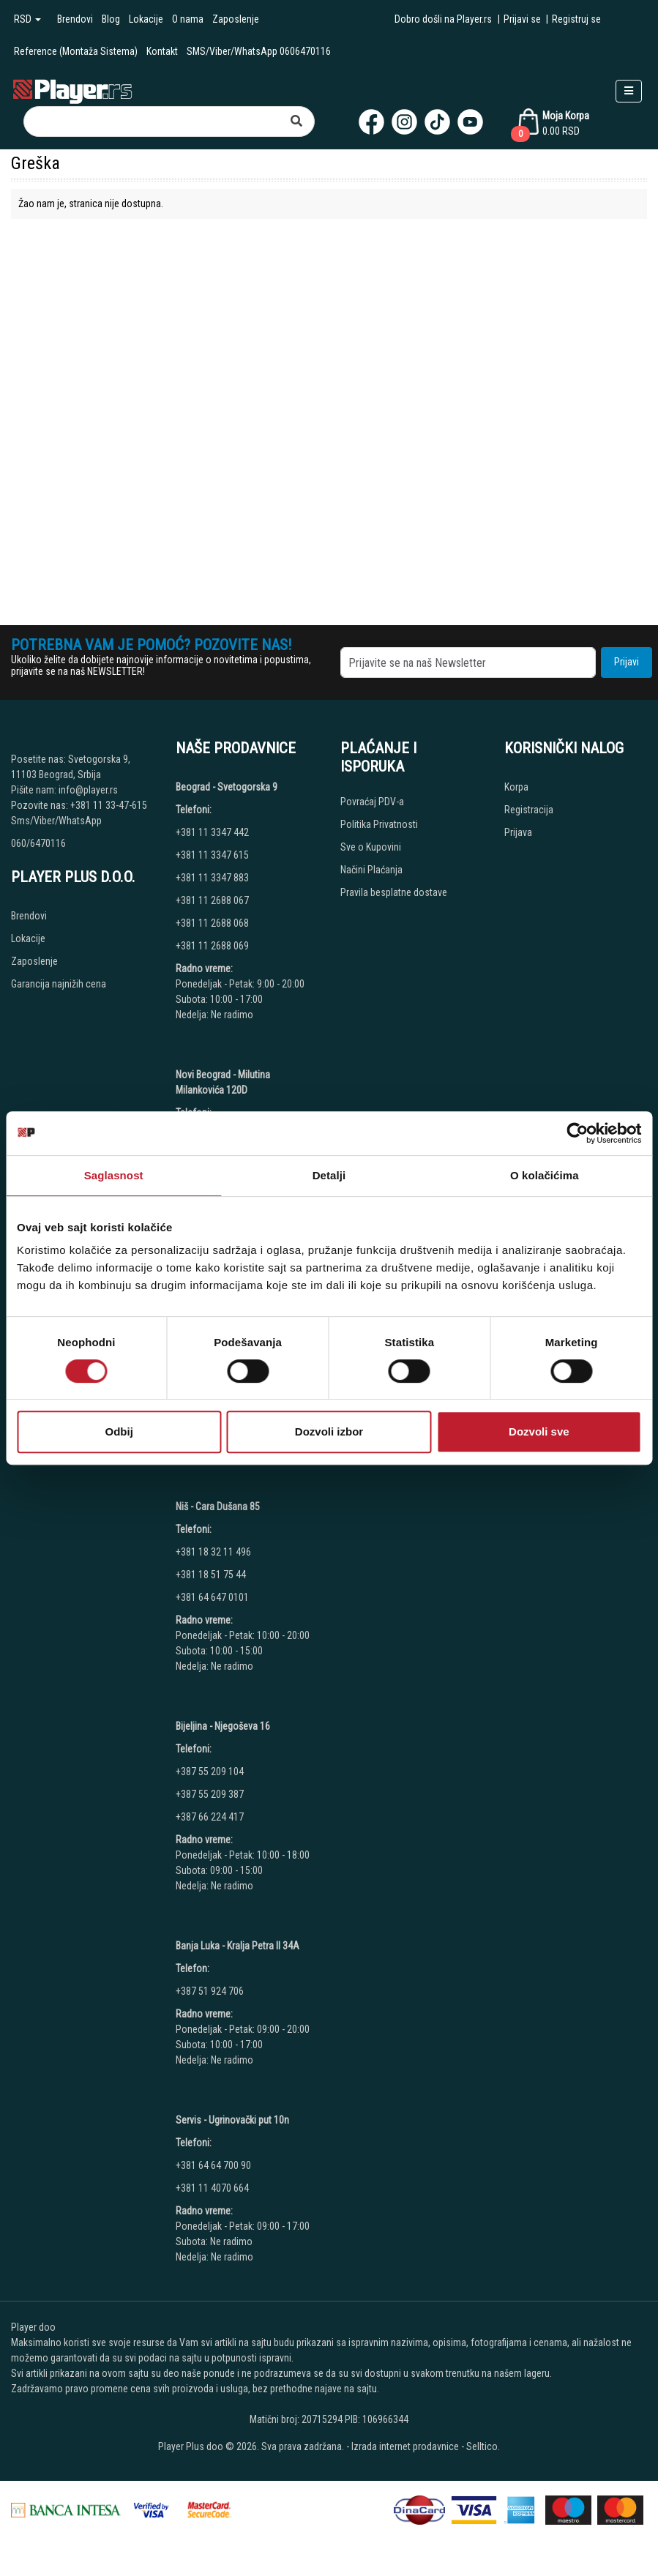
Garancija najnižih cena (58, 984)
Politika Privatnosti (379, 824)
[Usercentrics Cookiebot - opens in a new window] (577, 1133)
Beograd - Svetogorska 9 (226, 787)
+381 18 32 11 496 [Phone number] (213, 1552)
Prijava (518, 832)
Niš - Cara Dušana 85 (218, 1506)
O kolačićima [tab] (544, 1175)
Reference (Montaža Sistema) (76, 51)
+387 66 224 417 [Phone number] (210, 1817)
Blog (111, 19)
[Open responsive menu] (629, 91)
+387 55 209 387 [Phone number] (210, 1794)
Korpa (516, 787)
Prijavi (626, 662)
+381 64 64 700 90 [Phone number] (213, 2165)
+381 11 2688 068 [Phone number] (212, 923)
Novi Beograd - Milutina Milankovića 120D (223, 1082)
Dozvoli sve (539, 1431)
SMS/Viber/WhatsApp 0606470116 (259, 51)
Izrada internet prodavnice (405, 2446)
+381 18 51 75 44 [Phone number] (211, 1574)
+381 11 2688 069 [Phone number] (212, 946)
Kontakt (162, 51)
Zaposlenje (235, 19)
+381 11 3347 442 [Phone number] (212, 832)
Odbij (119, 1431)
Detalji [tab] (329, 1175)
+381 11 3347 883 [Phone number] (212, 878)
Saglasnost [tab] (113, 1175)
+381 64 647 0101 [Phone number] (212, 1597)
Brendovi (75, 19)
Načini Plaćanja (371, 870)
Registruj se (576, 19)
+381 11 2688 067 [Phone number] (212, 900)
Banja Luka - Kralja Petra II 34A (237, 1946)
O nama (187, 19)
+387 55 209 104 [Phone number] (210, 1771)
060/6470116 (38, 843)
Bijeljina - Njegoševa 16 (223, 1726)
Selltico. (483, 2446)
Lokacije (146, 19)
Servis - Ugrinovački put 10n (232, 2120)
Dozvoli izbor (329, 1431)
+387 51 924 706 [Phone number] (210, 1991)
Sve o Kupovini (370, 847)
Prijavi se (522, 19)
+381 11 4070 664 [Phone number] (212, 2188)
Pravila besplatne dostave (393, 892)
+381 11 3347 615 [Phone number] (212, 855)
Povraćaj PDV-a (372, 801)
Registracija (528, 809)
